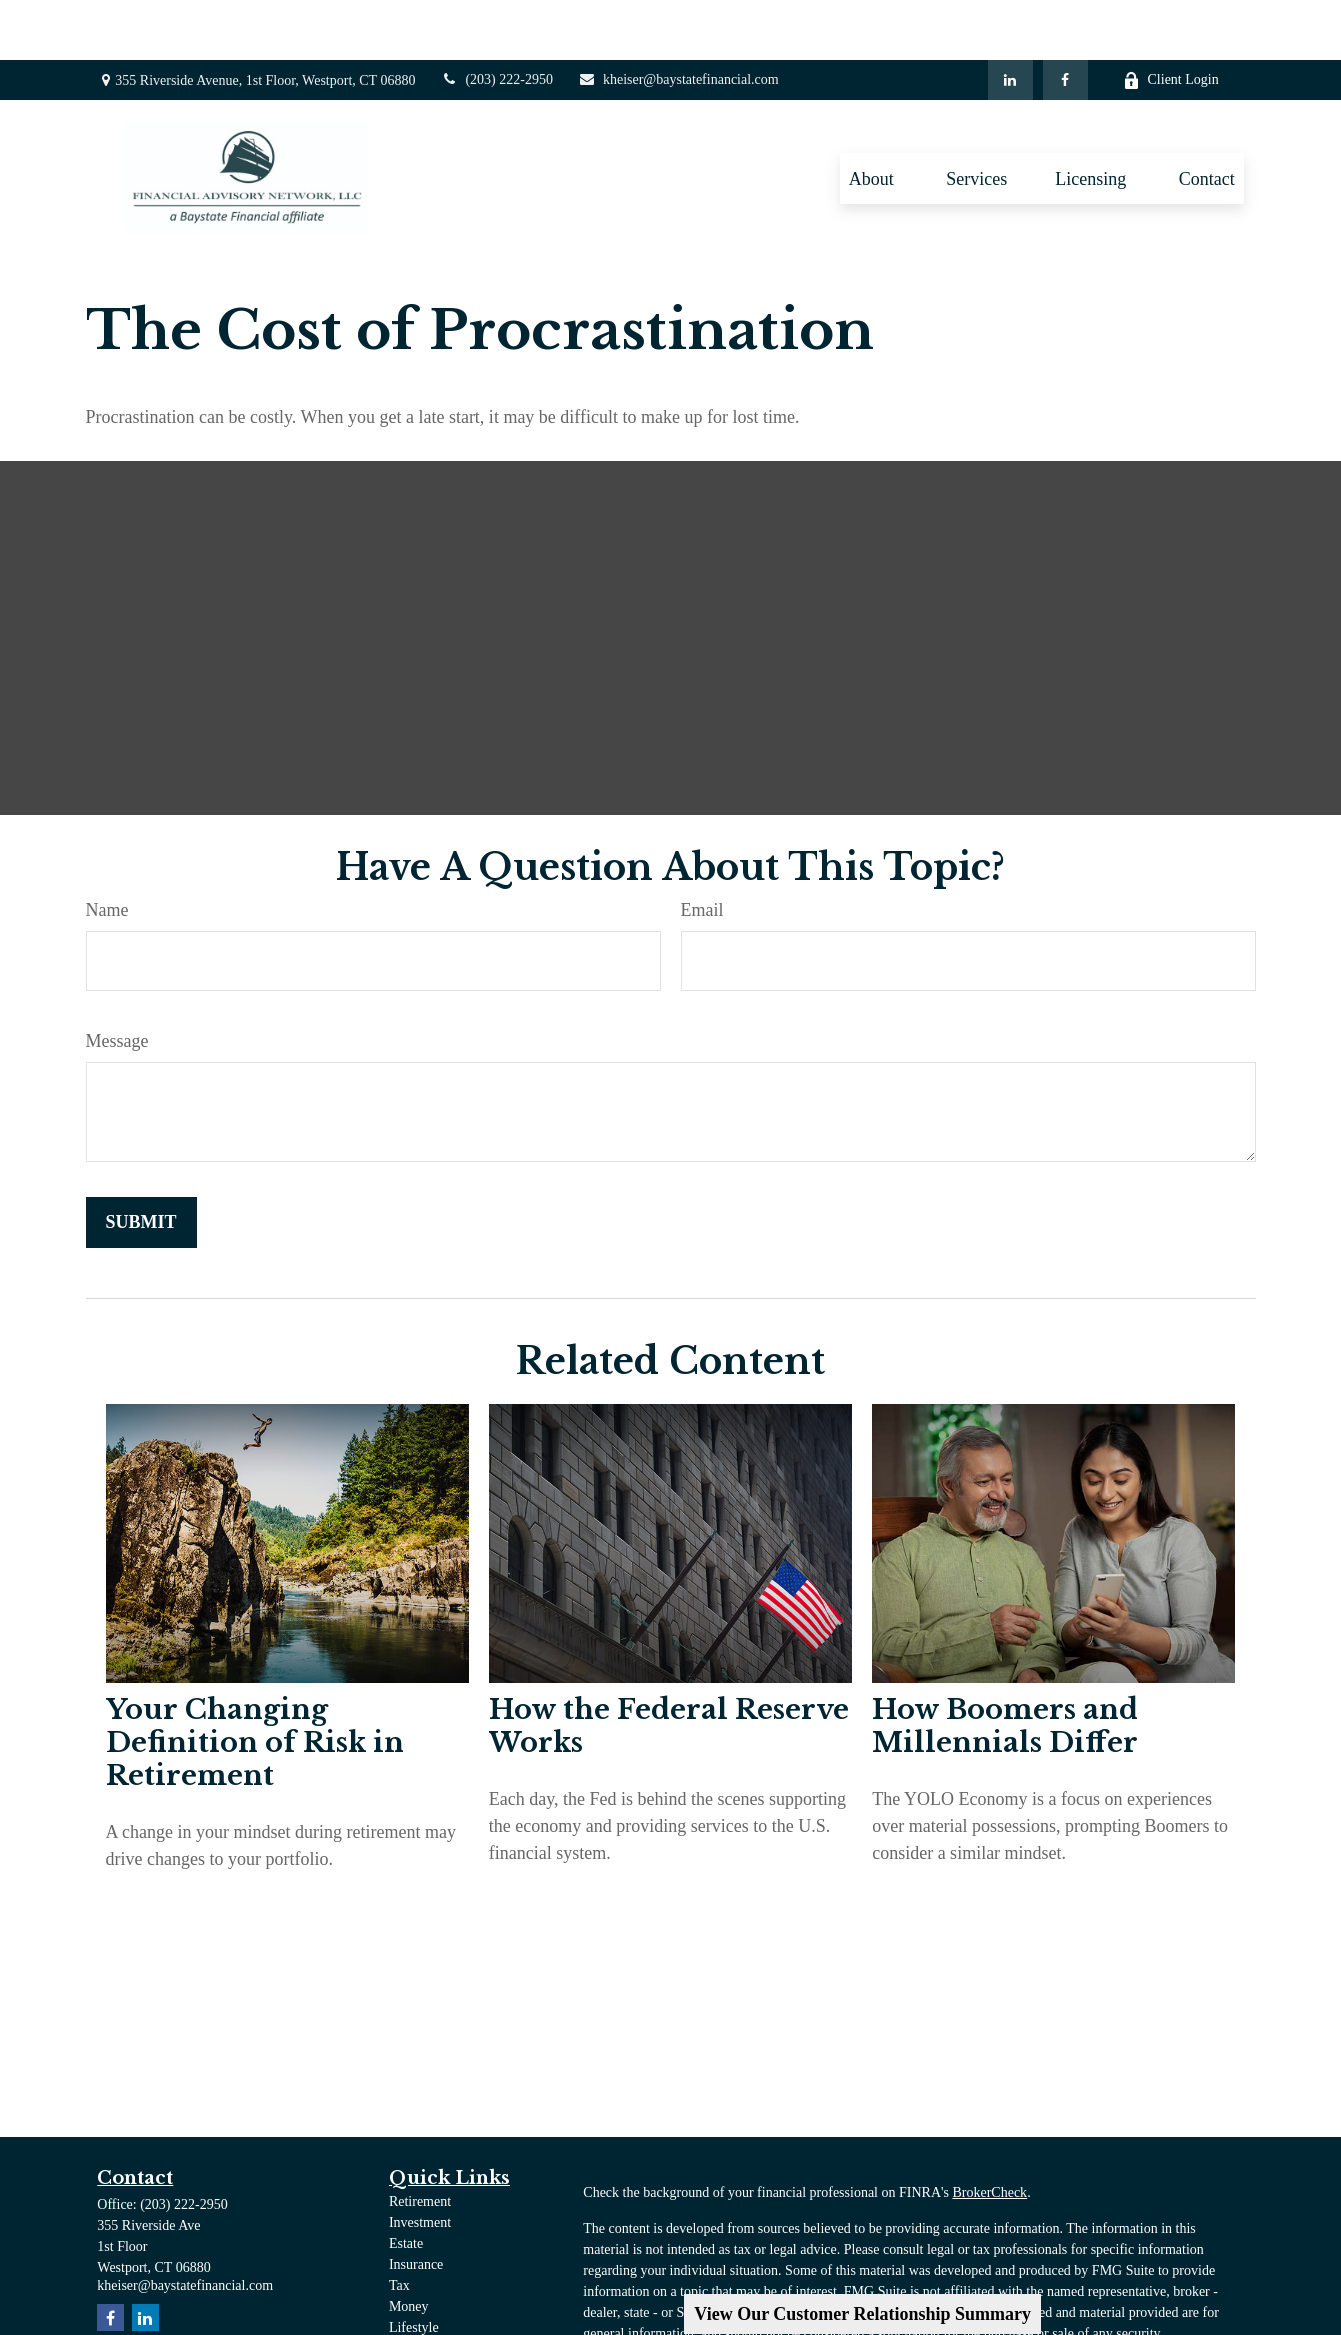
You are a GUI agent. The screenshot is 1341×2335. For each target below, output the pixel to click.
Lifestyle (414, 2267)
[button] (874, 118)
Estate (406, 2183)
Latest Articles (429, 2288)
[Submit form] (141, 1162)
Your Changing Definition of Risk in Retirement (255, 1682)
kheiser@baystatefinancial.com (678, 19)
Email (702, 850)
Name (107, 850)
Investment (420, 2162)
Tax (399, 2225)
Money (409, 2246)
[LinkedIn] (1010, 20)
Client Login (1171, 20)
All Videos (419, 2309)
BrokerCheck (989, 2132)
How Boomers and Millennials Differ (1005, 1666)
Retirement (420, 2141)
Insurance (416, 2204)
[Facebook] (1065, 20)
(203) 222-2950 (496, 19)
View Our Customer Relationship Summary (862, 2314)
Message (117, 981)
